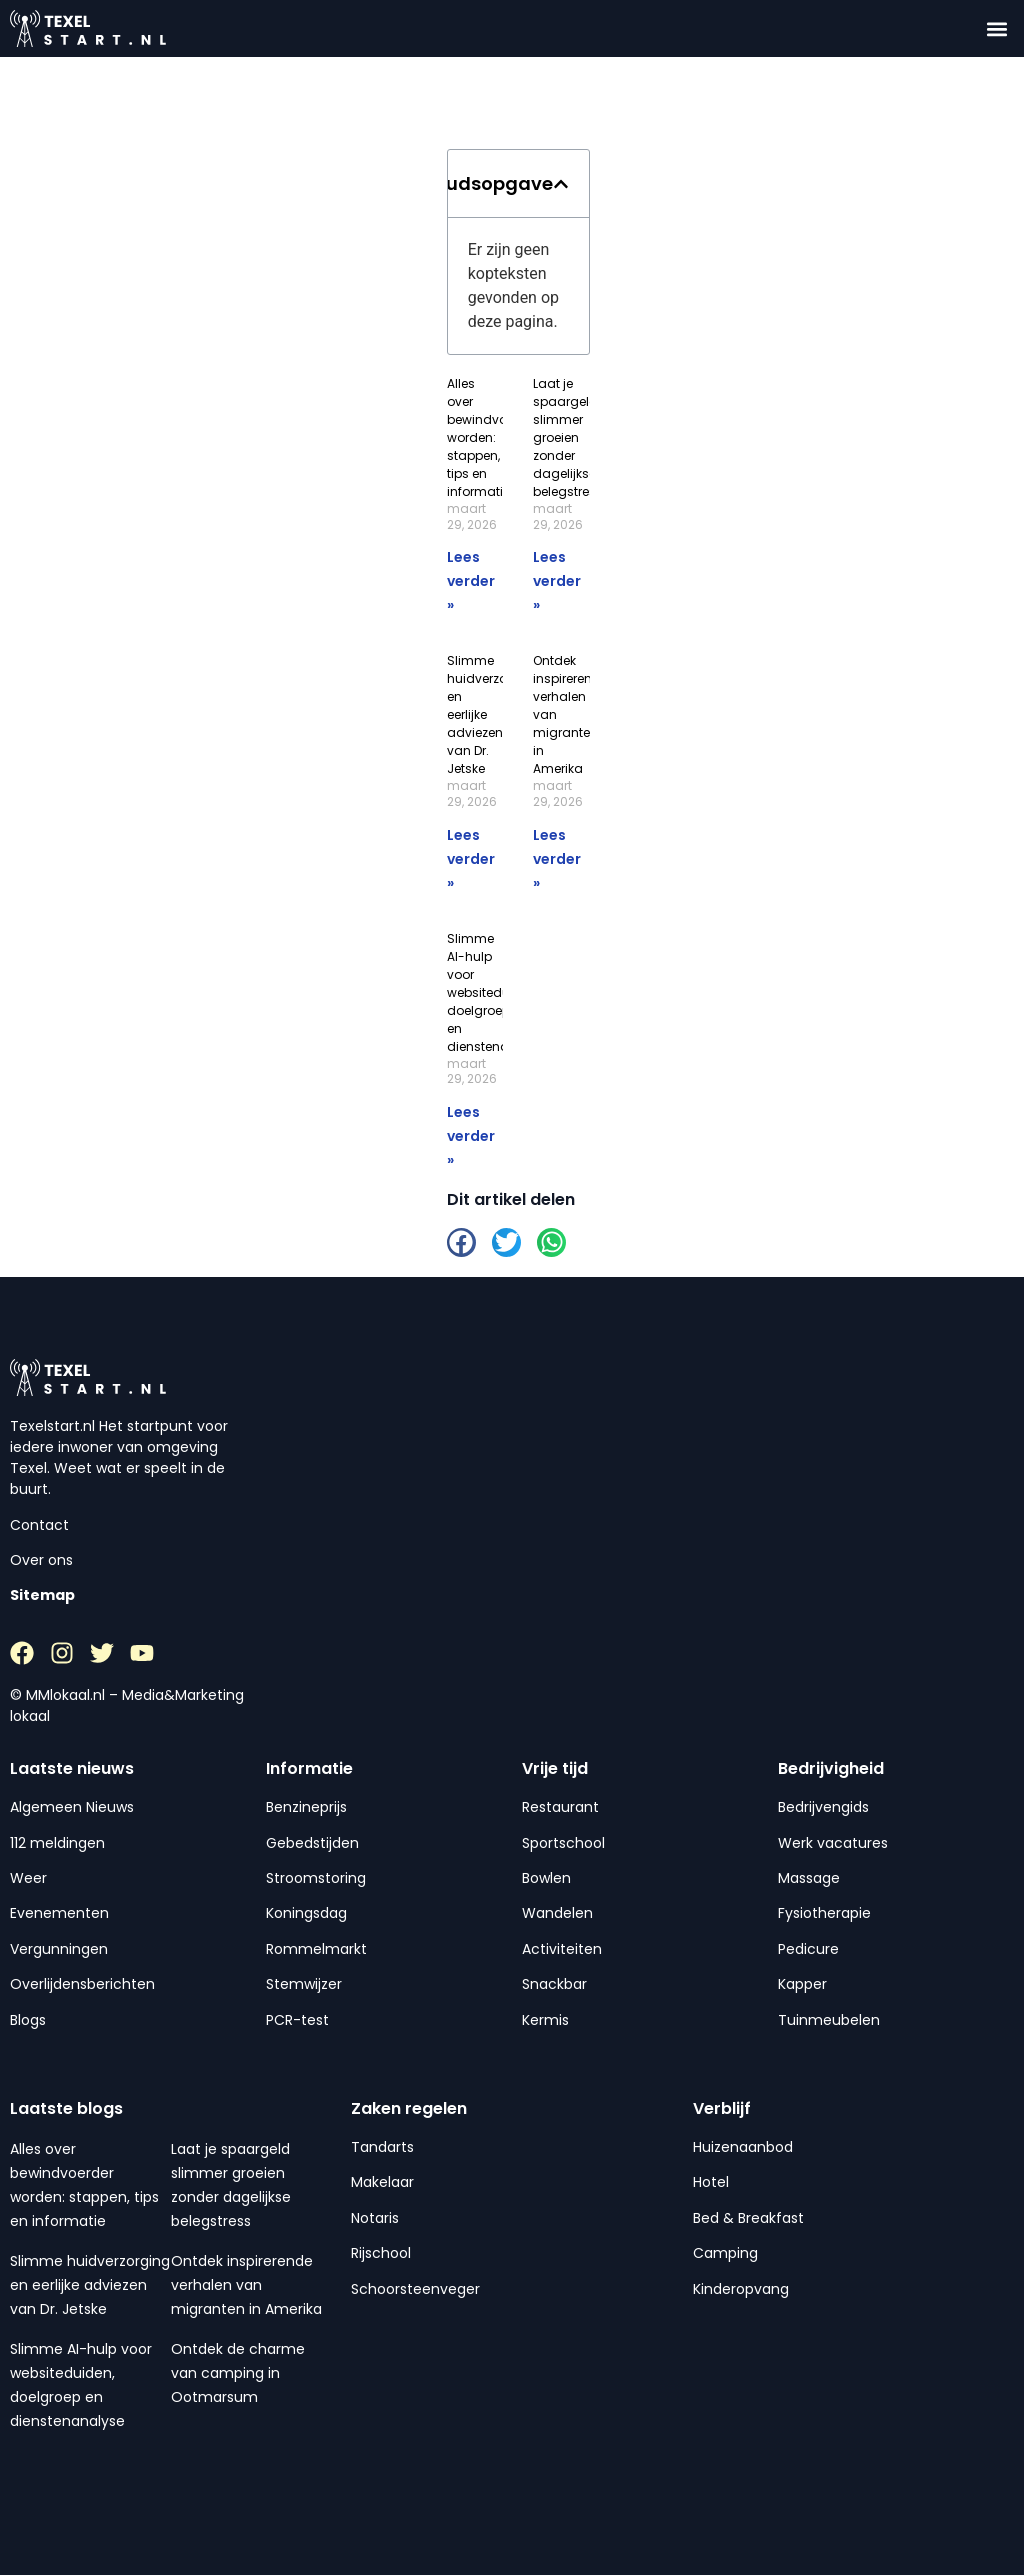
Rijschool (381, 2253)
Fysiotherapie (824, 1913)
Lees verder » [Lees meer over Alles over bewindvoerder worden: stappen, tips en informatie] (471, 581)
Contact (39, 1525)
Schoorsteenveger (415, 2289)
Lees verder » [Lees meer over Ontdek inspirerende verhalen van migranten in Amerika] (557, 859)
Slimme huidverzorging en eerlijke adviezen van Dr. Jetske (90, 2285)
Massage (809, 1878)
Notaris (375, 2218)
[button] (997, 28)
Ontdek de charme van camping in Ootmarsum (238, 2373)
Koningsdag (306, 1913)
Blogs (28, 2020)
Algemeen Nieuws (72, 1807)
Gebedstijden (312, 1843)
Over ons (41, 1560)
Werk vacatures (833, 1843)
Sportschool (563, 1843)
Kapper (802, 1984)
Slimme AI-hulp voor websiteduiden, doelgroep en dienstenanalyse (498, 992)
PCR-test (297, 2020)
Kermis (545, 2020)
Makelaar (382, 2182)
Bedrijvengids (823, 1807)
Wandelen (557, 1913)
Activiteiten (562, 1949)
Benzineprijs (306, 1807)
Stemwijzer (304, 1984)
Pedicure (808, 1949)
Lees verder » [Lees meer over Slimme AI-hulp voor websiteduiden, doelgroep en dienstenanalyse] (471, 1136)
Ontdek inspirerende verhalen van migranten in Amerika (246, 2285)
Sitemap (42, 1595)
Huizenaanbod (743, 2147)
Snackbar (554, 1984)
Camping (725, 2253)
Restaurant (560, 1807)
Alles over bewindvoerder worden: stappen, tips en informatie (492, 437)
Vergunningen (59, 1949)
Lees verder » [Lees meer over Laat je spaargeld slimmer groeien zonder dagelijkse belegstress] (557, 581)
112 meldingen (57, 1843)
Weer (28, 1878)
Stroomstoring (316, 1878)
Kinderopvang (741, 2289)
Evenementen (59, 1913)
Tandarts (382, 2147)
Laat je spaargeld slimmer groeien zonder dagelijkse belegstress (568, 437)
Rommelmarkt (316, 1949)
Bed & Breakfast (748, 2218)
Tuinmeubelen (829, 2020)
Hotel (711, 2182)
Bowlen (546, 1878)
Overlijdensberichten (82, 1984)
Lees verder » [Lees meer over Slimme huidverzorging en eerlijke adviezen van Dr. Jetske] (471, 859)
